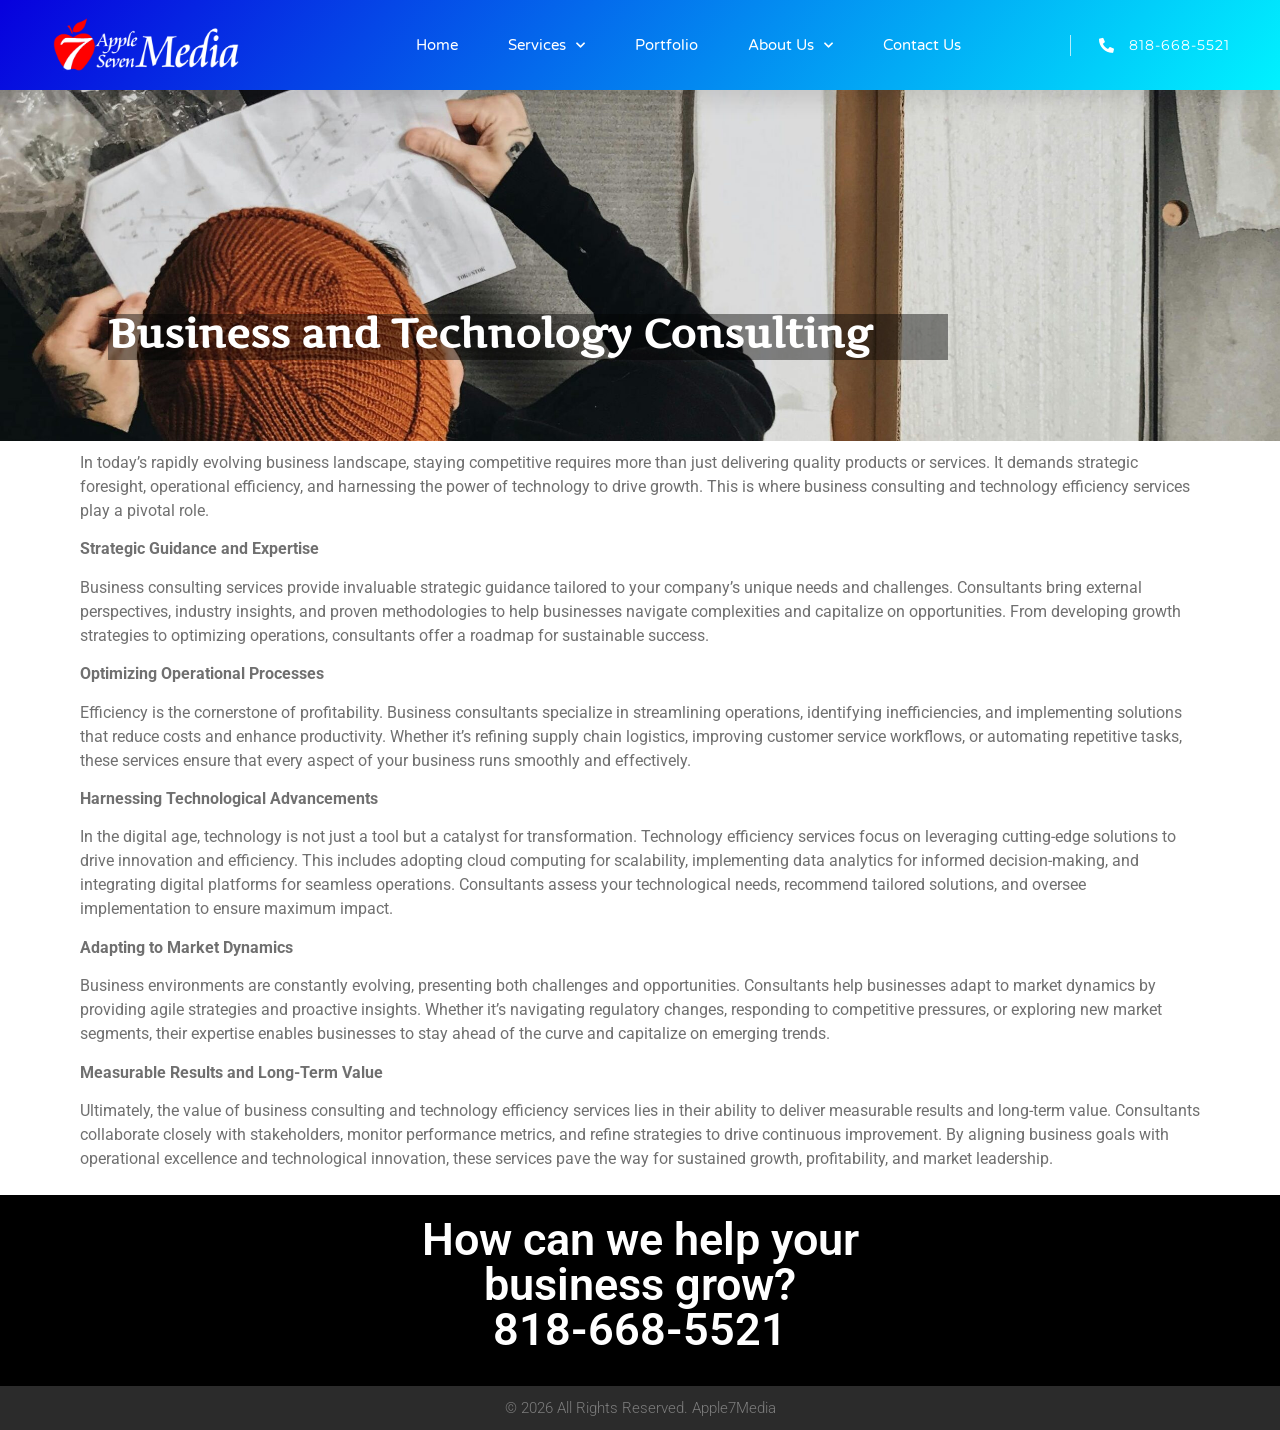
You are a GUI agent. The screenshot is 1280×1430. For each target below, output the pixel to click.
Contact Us (922, 45)
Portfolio (666, 45)
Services (546, 45)
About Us (790, 45)
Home (437, 45)
